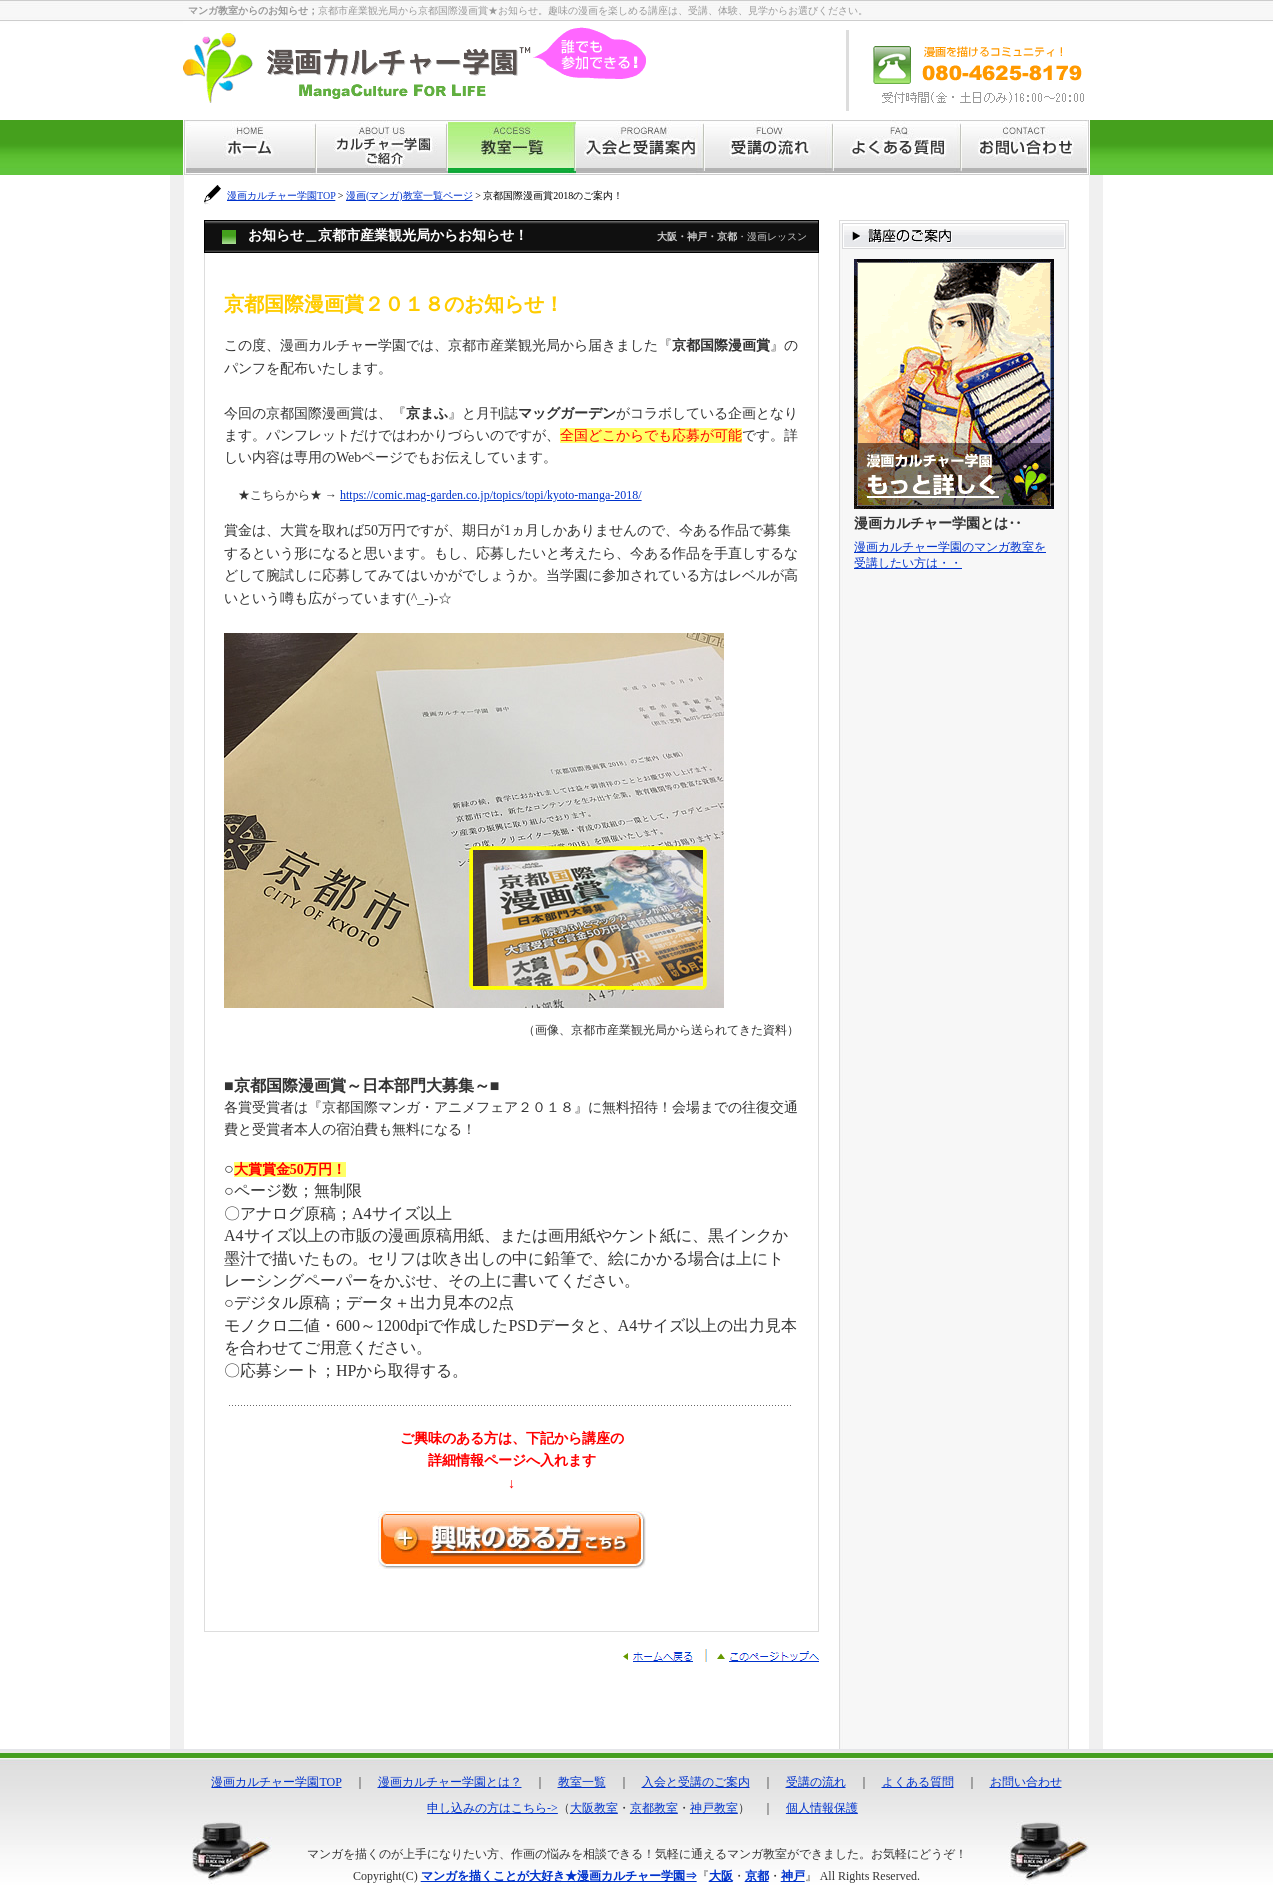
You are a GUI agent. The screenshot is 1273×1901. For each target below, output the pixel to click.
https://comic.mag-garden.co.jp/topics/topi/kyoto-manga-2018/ (491, 495)
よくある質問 (918, 1782)
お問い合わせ (1026, 1782)
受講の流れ (816, 1782)
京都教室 (654, 1808)
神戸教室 (714, 1808)
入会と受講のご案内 (696, 1782)
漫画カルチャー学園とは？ (450, 1782)
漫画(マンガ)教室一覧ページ (409, 195)
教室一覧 (582, 1782)
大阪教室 (594, 1808)
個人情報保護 (822, 1808)
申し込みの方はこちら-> (492, 1808)
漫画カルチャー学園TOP (281, 195)
